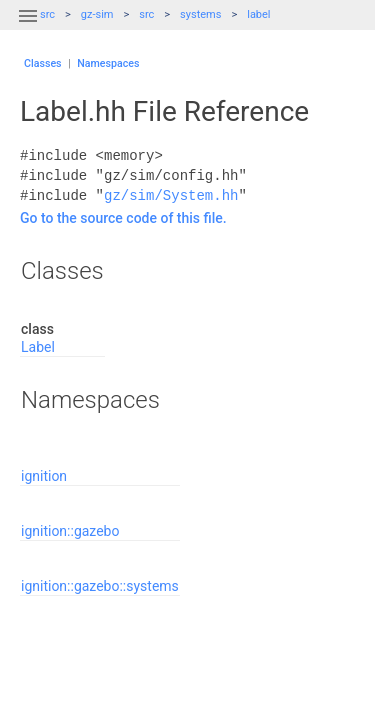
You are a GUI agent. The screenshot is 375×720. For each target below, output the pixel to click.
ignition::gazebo (70, 531)
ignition (44, 476)
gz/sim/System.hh (171, 195)
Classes (43, 63)
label (258, 14)
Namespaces (108, 63)
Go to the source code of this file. (123, 218)
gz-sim (97, 14)
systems (200, 14)
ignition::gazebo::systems (100, 586)
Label (38, 347)
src (146, 14)
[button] (28, 28)
